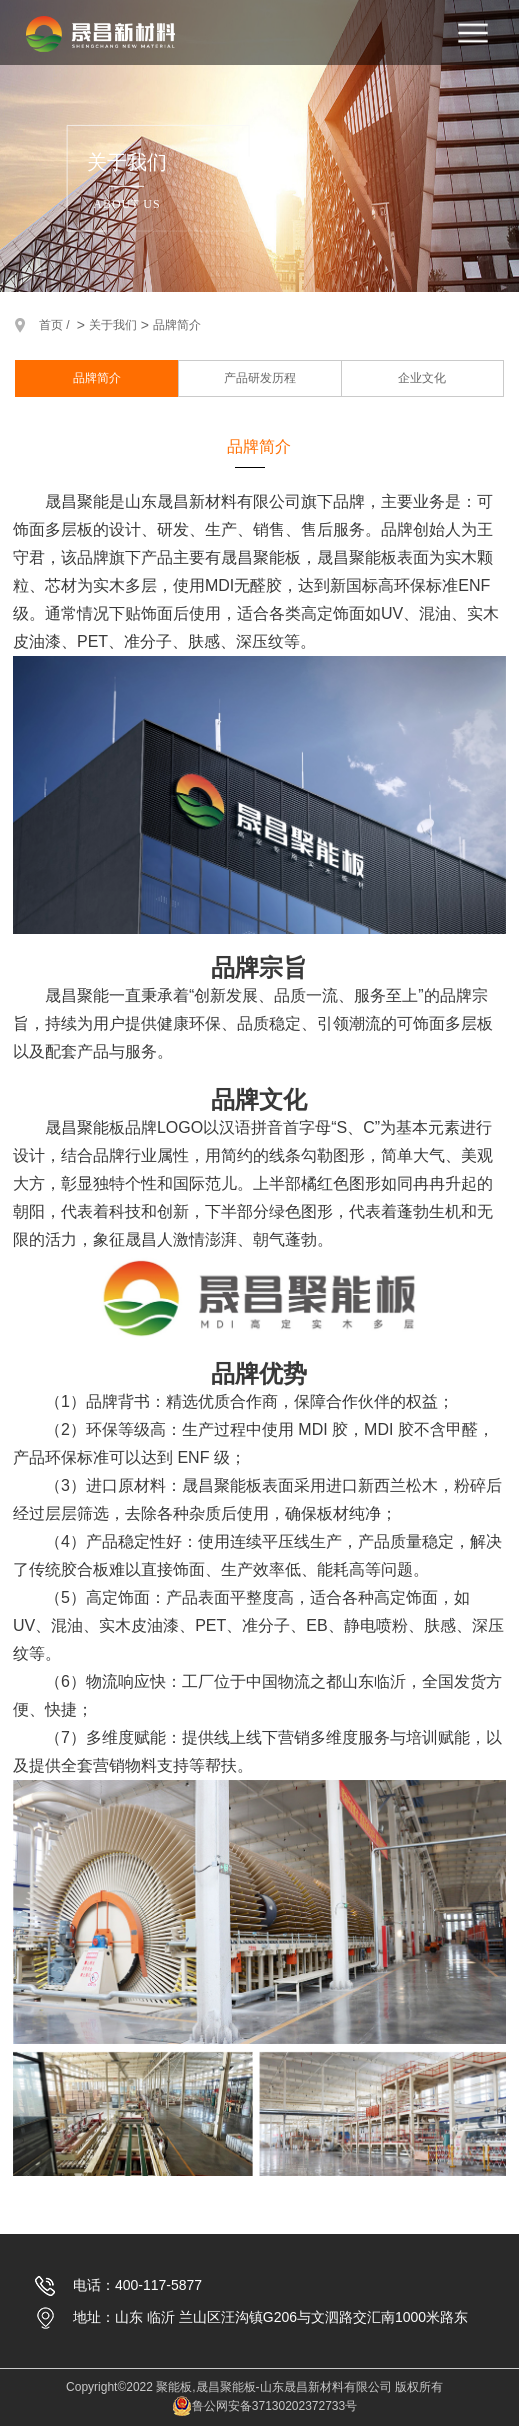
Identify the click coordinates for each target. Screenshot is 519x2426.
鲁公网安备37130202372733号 (264, 2406)
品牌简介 (177, 325)
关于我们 (113, 325)
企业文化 (422, 378)
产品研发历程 (260, 378)
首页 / (56, 325)
